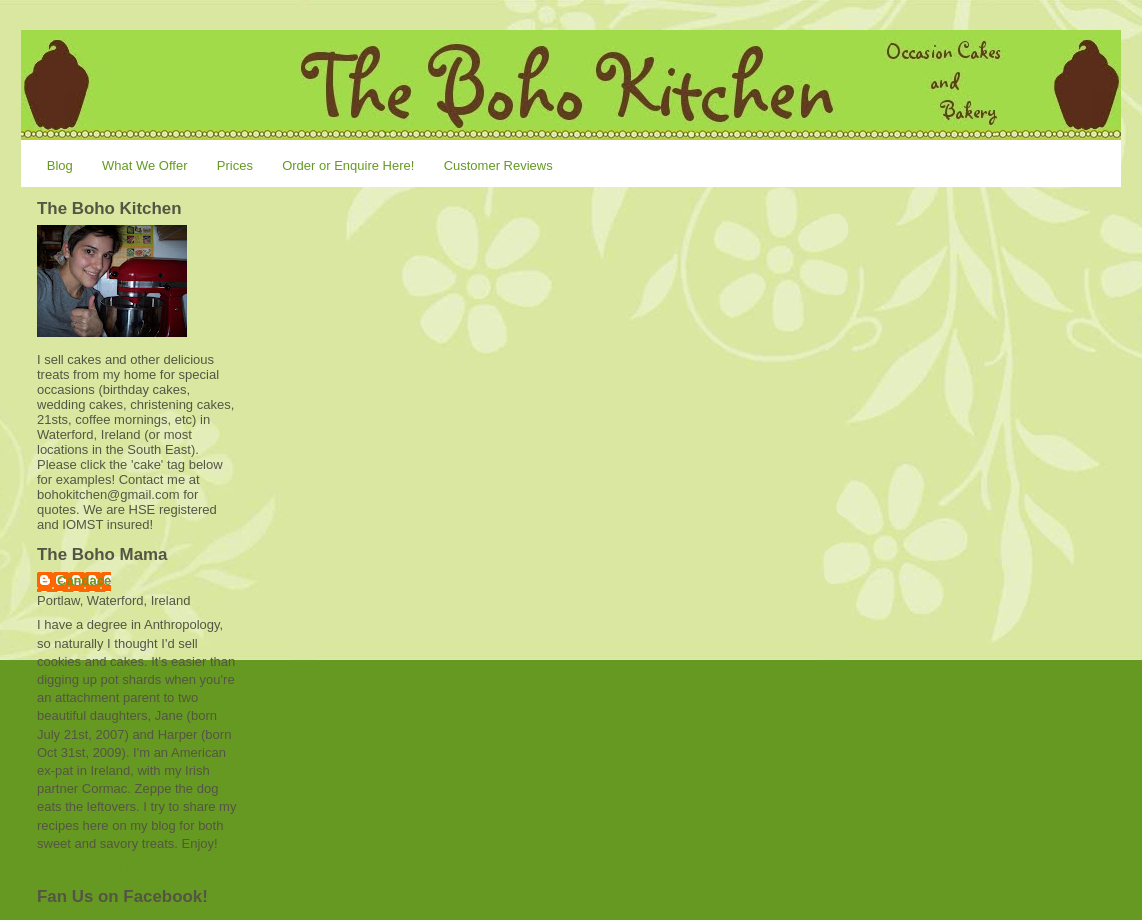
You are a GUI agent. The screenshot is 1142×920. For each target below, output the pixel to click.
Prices (235, 165)
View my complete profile (115, 866)
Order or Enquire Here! (348, 165)
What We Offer (145, 165)
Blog (60, 165)
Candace (84, 580)
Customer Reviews (498, 165)
